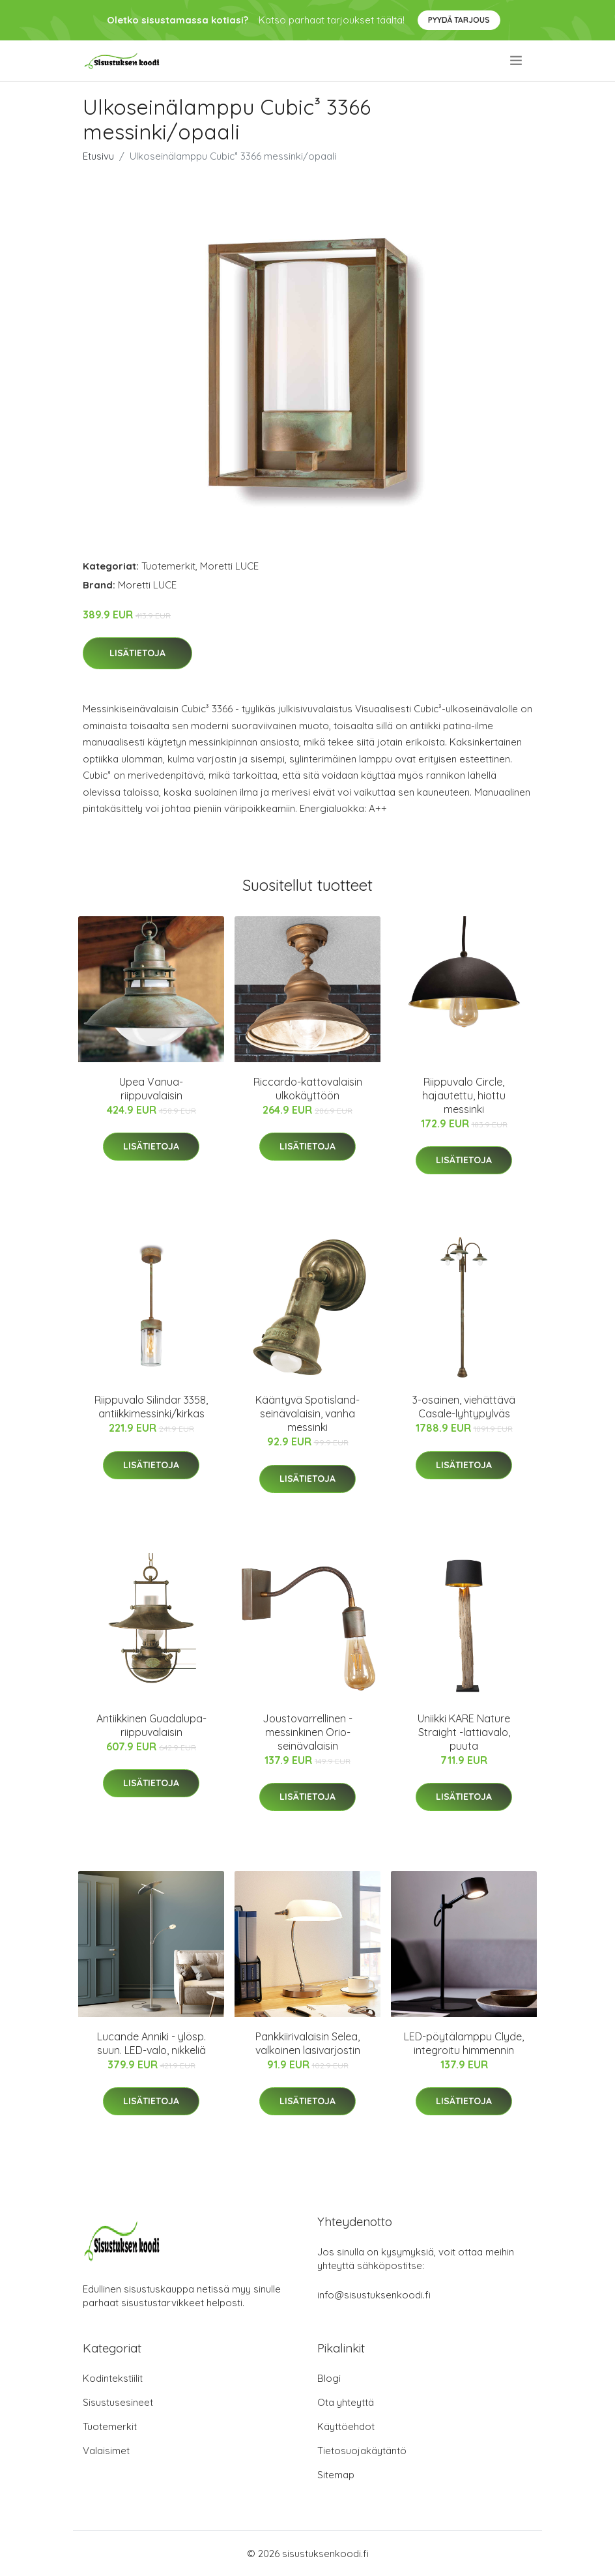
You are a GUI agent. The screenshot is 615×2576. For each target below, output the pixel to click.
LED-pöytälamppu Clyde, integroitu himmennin (464, 2043)
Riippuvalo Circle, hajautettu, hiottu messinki (464, 1095)
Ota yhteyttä (345, 2402)
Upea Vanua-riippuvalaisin (151, 1088)
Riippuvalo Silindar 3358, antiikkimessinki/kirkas (151, 1406)
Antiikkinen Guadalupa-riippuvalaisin (151, 1725)
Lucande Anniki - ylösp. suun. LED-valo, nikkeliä (151, 2043)
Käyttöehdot (346, 2426)
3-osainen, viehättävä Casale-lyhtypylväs (463, 1406)
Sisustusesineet (118, 2402)
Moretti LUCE (229, 566)
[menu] (517, 60)
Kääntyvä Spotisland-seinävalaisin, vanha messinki (307, 1413)
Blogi (329, 2378)
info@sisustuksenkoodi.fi (374, 2295)
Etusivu (98, 156)
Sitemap (335, 2474)
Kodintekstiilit (113, 2378)
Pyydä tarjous (459, 20)
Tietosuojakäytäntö (362, 2450)
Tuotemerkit (168, 566)
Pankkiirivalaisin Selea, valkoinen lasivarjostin (307, 2043)
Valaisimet (106, 2450)
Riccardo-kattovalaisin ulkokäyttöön (307, 1088)
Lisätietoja (137, 653)
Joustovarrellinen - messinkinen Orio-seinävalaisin (307, 1732)
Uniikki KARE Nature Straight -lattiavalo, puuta (464, 1732)
